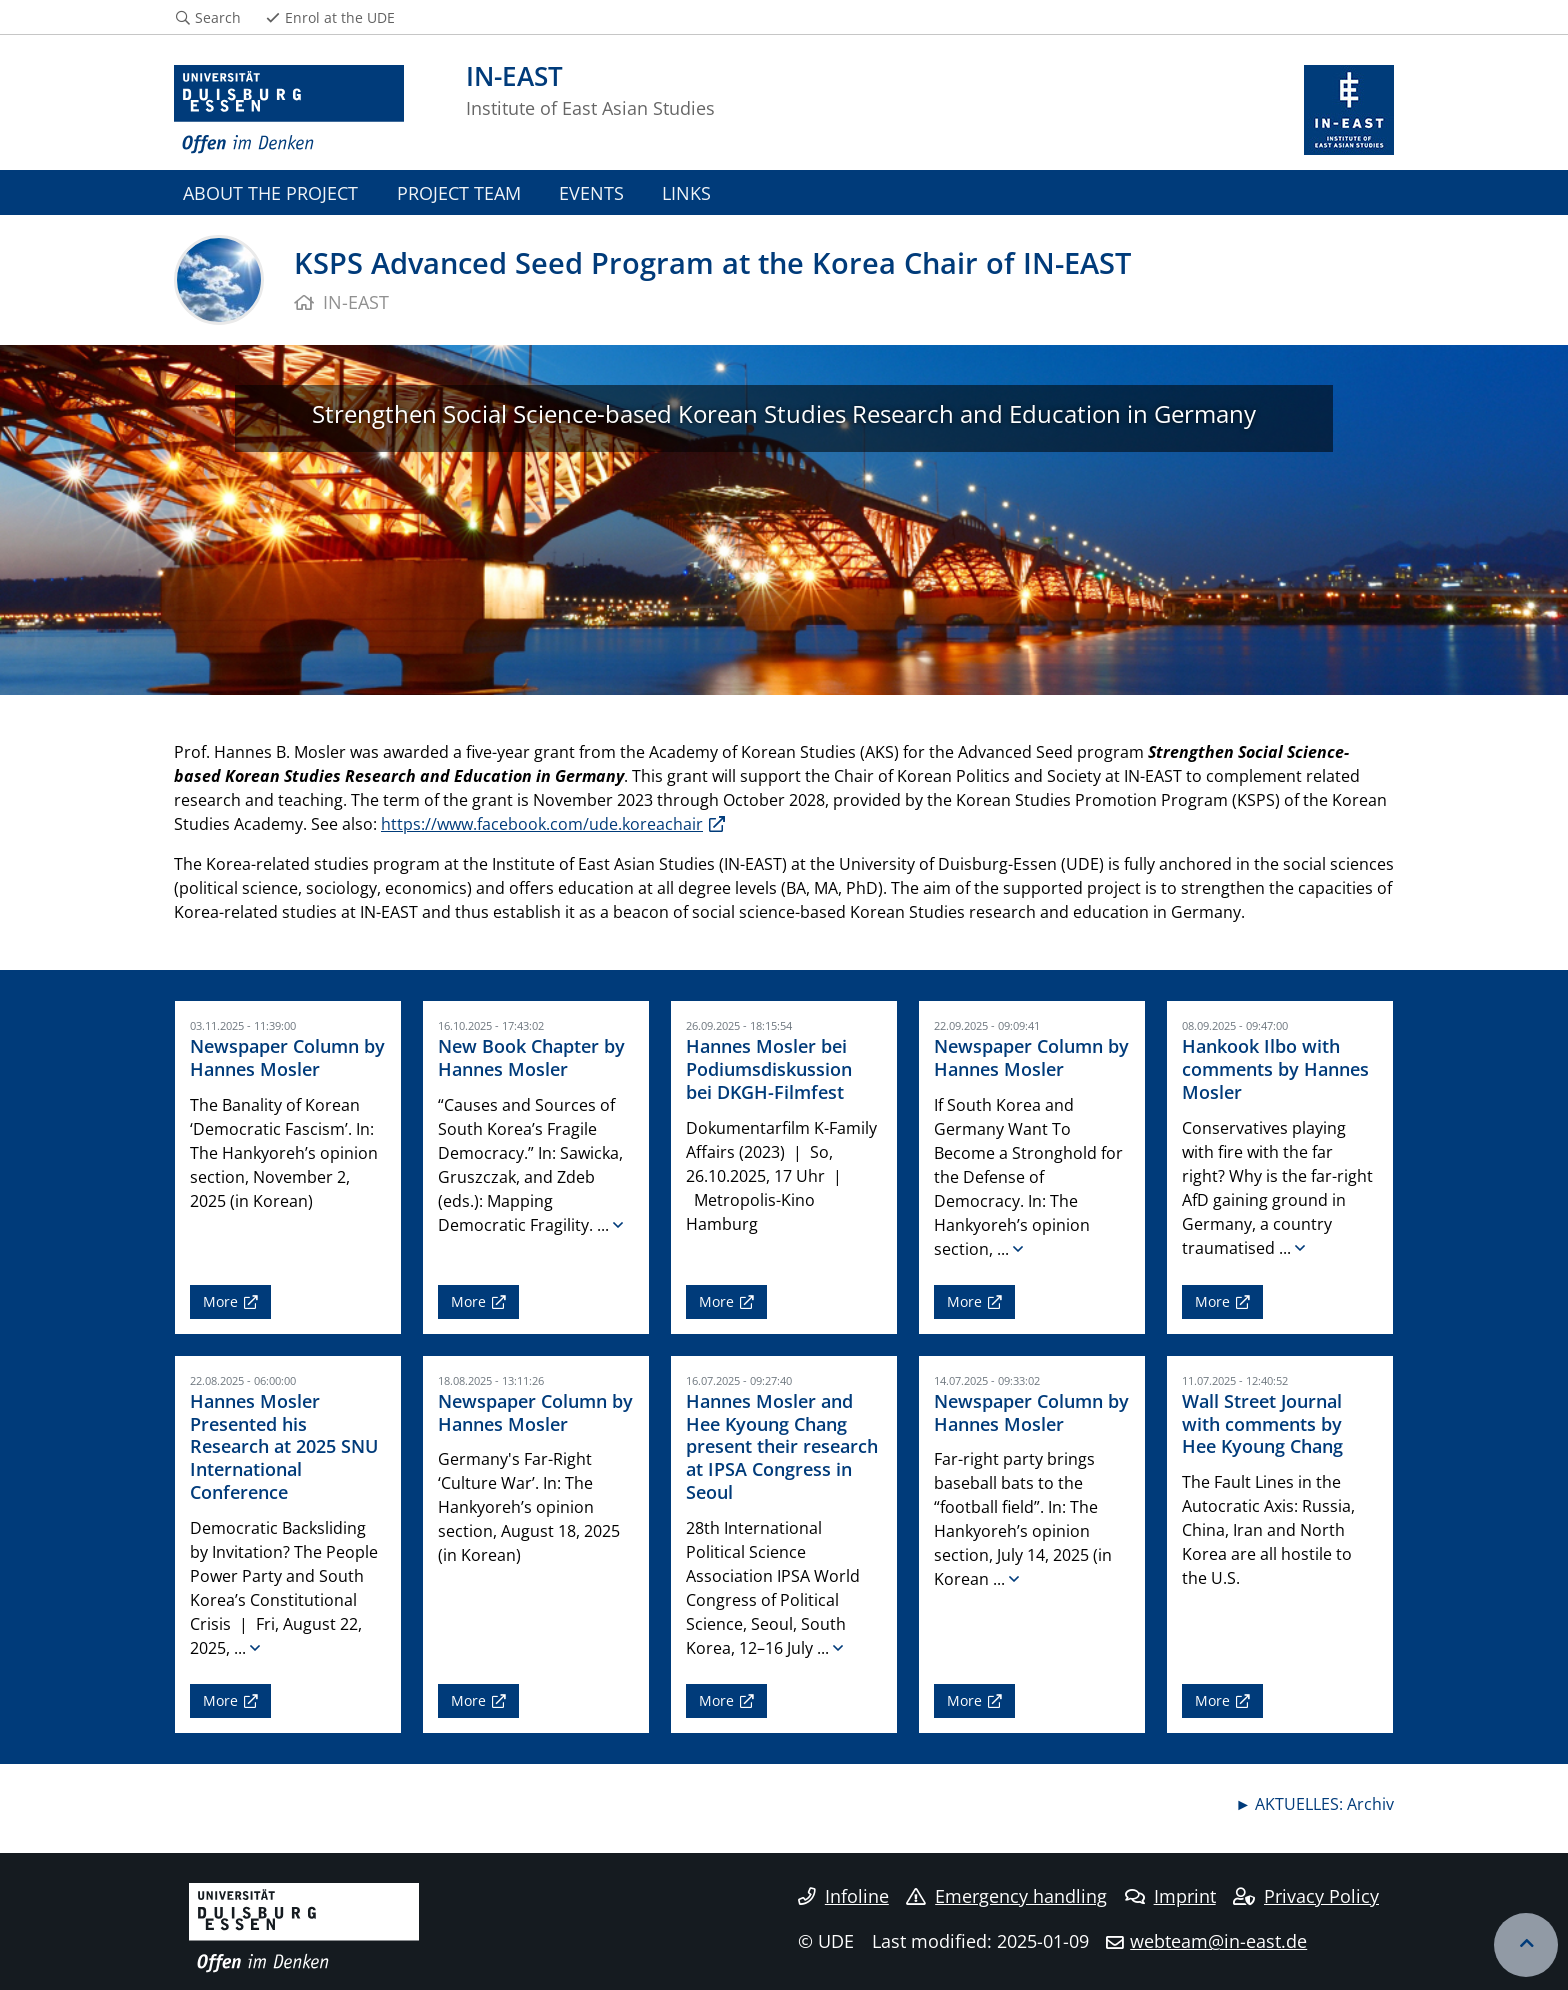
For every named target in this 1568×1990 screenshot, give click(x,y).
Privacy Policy (1306, 1896)
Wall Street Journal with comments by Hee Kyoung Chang (1262, 1424)
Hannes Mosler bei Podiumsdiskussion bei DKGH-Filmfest (769, 1069)
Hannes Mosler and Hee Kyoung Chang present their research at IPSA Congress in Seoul (782, 1447)
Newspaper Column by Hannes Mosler (287, 1057)
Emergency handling (1006, 1896)
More (220, 1301)
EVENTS (591, 192)
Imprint (1170, 1896)
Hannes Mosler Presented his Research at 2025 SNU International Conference (284, 1447)
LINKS (686, 192)
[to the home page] (289, 110)
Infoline (843, 1896)
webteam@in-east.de (1218, 1941)
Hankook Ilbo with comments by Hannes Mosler (1275, 1069)
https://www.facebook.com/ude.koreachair (542, 824)
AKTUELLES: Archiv (1324, 1804)
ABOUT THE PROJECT (270, 192)
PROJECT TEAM (459, 192)
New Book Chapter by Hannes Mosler (531, 1057)
